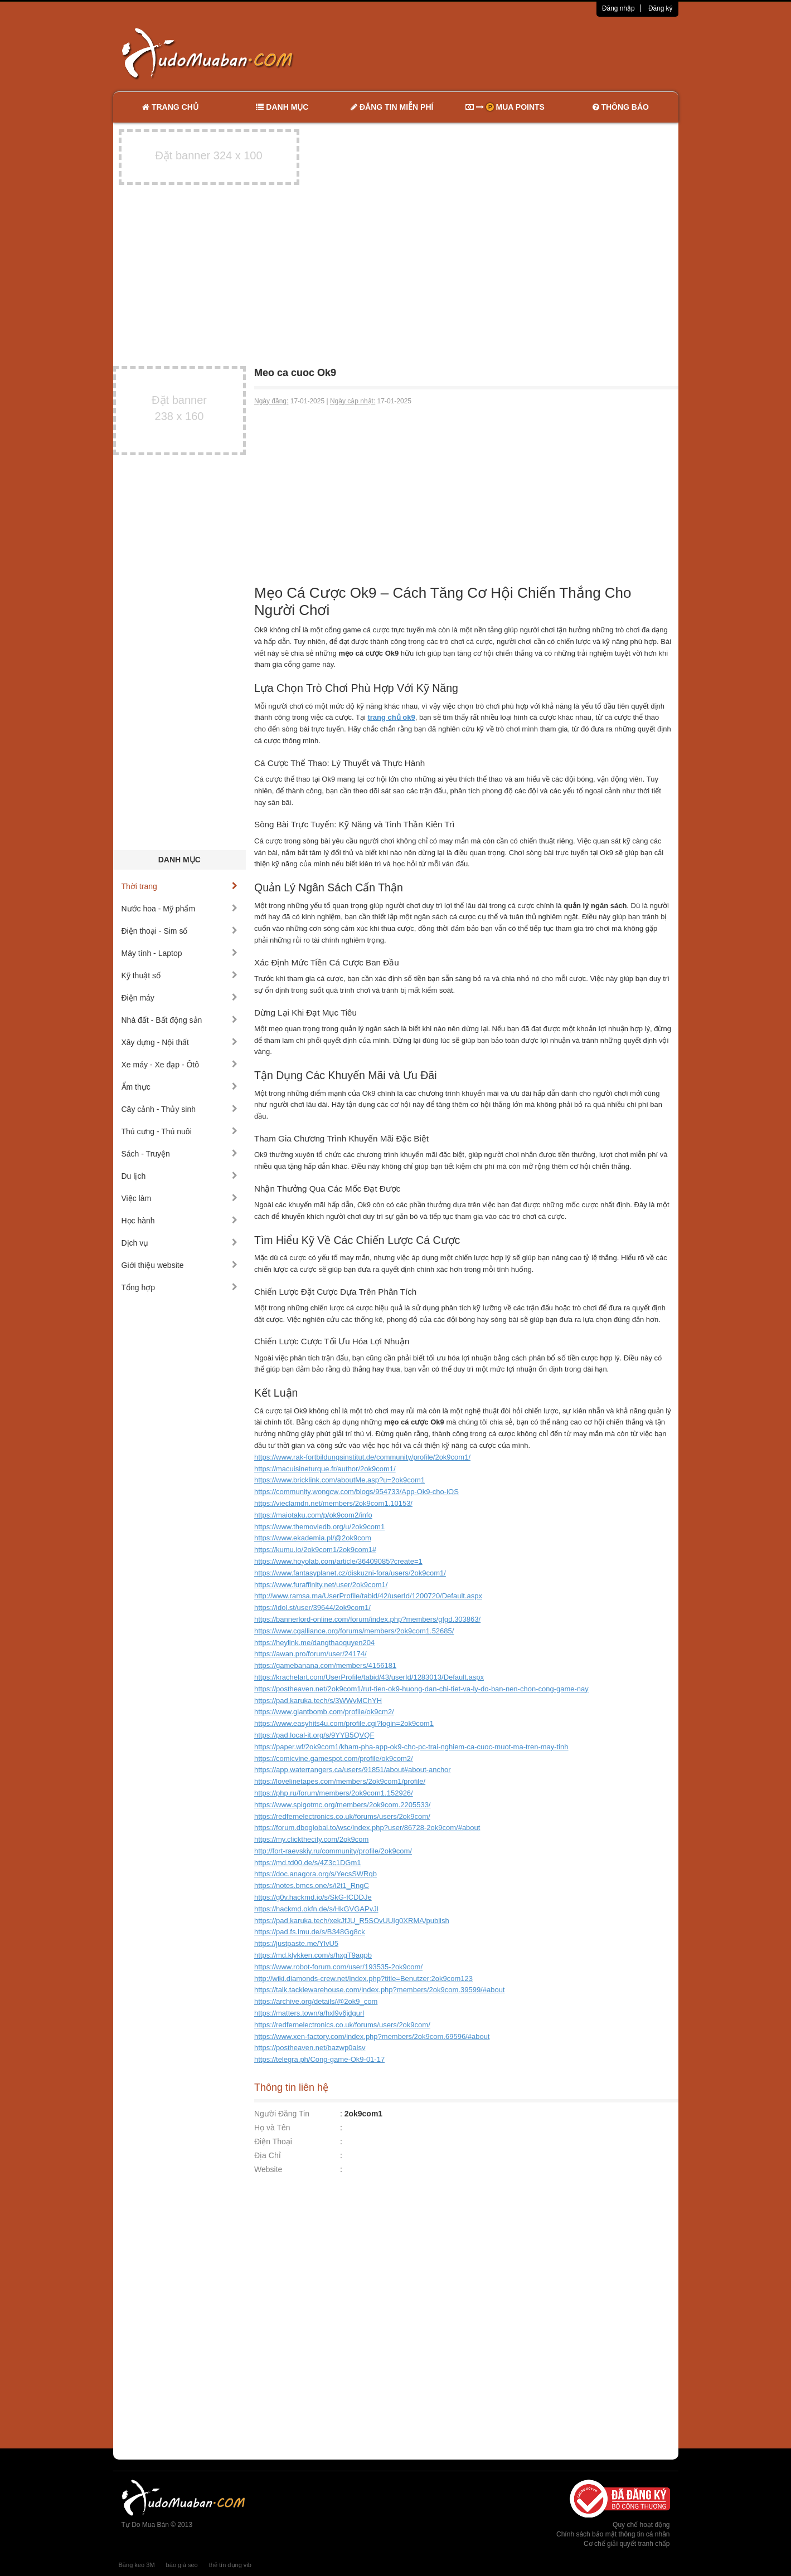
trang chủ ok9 (391, 717)
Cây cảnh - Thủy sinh (180, 1109)
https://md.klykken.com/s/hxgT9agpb (313, 1955)
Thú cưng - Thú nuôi (180, 1131)
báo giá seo (182, 2565)
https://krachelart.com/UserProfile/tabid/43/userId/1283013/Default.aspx (369, 1677)
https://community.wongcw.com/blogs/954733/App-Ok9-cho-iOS (356, 1491)
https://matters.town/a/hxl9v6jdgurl (309, 2013)
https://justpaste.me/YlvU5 (296, 1943)
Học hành (180, 1220)
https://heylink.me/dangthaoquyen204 (314, 1642)
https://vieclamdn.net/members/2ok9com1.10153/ (333, 1503)
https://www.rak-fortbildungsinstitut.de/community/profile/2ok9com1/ (362, 1457)
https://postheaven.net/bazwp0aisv (309, 2047)
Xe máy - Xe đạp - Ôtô (180, 1064)
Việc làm (180, 1198)
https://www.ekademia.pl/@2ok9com (312, 1538)
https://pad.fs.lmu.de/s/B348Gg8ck (309, 1932)
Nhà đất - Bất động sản (180, 1020)
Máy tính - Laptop (180, 953)
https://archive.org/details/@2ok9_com (315, 2001)
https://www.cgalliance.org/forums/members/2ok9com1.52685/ (354, 1631)
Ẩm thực (180, 1086)
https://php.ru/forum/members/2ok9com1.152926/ (333, 1793)
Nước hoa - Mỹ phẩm (180, 908)
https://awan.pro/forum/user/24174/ (310, 1654)
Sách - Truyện (180, 1153)
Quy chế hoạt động (641, 2525)
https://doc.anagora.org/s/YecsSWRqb (315, 1874)
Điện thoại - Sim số (180, 930)
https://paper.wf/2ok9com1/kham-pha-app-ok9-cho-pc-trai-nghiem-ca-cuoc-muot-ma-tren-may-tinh (411, 1747)
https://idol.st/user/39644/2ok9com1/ (312, 1607)
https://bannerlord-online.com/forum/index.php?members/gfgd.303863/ (367, 1619)
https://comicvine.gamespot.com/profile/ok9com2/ (333, 1758)
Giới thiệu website (180, 1265)
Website (268, 2169)
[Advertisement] (512, 53)
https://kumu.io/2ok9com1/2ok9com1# (315, 1549)
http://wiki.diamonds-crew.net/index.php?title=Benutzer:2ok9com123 (363, 1978)
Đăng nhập (618, 8)
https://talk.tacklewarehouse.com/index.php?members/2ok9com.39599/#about (379, 1989)
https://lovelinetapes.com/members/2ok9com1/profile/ (339, 1781)
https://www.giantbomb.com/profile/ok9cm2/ (324, 1711)
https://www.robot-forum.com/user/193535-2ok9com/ (338, 1967)
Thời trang (180, 886)
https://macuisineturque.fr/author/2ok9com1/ (325, 1469)
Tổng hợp (180, 1287)
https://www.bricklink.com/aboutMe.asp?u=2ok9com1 (339, 1480)
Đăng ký (660, 8)
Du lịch (180, 1176)
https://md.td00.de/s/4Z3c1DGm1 (307, 1862)
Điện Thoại (273, 2141)
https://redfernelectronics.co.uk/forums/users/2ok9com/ (342, 1816)
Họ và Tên (272, 2127)
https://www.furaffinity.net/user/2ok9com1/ (320, 1584)
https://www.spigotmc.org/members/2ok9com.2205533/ (342, 1805)
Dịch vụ (180, 1242)
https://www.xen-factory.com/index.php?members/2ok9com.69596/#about (371, 2036)
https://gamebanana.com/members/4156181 (325, 1665)
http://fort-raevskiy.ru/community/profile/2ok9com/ (333, 1851)
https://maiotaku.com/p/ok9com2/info (313, 1515)
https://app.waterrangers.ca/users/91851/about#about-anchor (352, 1769)
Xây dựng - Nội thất (180, 1042)
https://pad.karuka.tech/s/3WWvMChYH (318, 1700)
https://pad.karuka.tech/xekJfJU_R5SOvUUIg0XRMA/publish (351, 1920)
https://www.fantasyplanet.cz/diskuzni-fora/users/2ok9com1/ (350, 1573)
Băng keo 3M (137, 2565)
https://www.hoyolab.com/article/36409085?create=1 (338, 1561)
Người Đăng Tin (281, 2113)
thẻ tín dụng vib (230, 2565)
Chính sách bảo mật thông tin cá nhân (612, 2534)
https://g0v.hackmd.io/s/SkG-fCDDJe (313, 1897)
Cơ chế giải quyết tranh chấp (626, 2544)
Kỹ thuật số (180, 975)
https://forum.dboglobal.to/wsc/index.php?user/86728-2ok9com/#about (367, 1827)
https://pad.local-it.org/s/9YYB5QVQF (314, 1735)
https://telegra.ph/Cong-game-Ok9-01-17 (319, 2059)
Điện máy (180, 997)
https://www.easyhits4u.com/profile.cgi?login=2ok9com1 (344, 1723)
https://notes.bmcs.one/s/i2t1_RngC (311, 1885)
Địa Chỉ (267, 2155)
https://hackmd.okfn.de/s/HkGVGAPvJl (316, 1909)
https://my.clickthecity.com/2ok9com (311, 1839)
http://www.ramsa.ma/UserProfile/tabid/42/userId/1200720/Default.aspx (368, 1596)
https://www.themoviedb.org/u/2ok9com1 (319, 1527)
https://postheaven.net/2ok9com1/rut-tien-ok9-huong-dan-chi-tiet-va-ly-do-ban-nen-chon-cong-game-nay (421, 1689)
